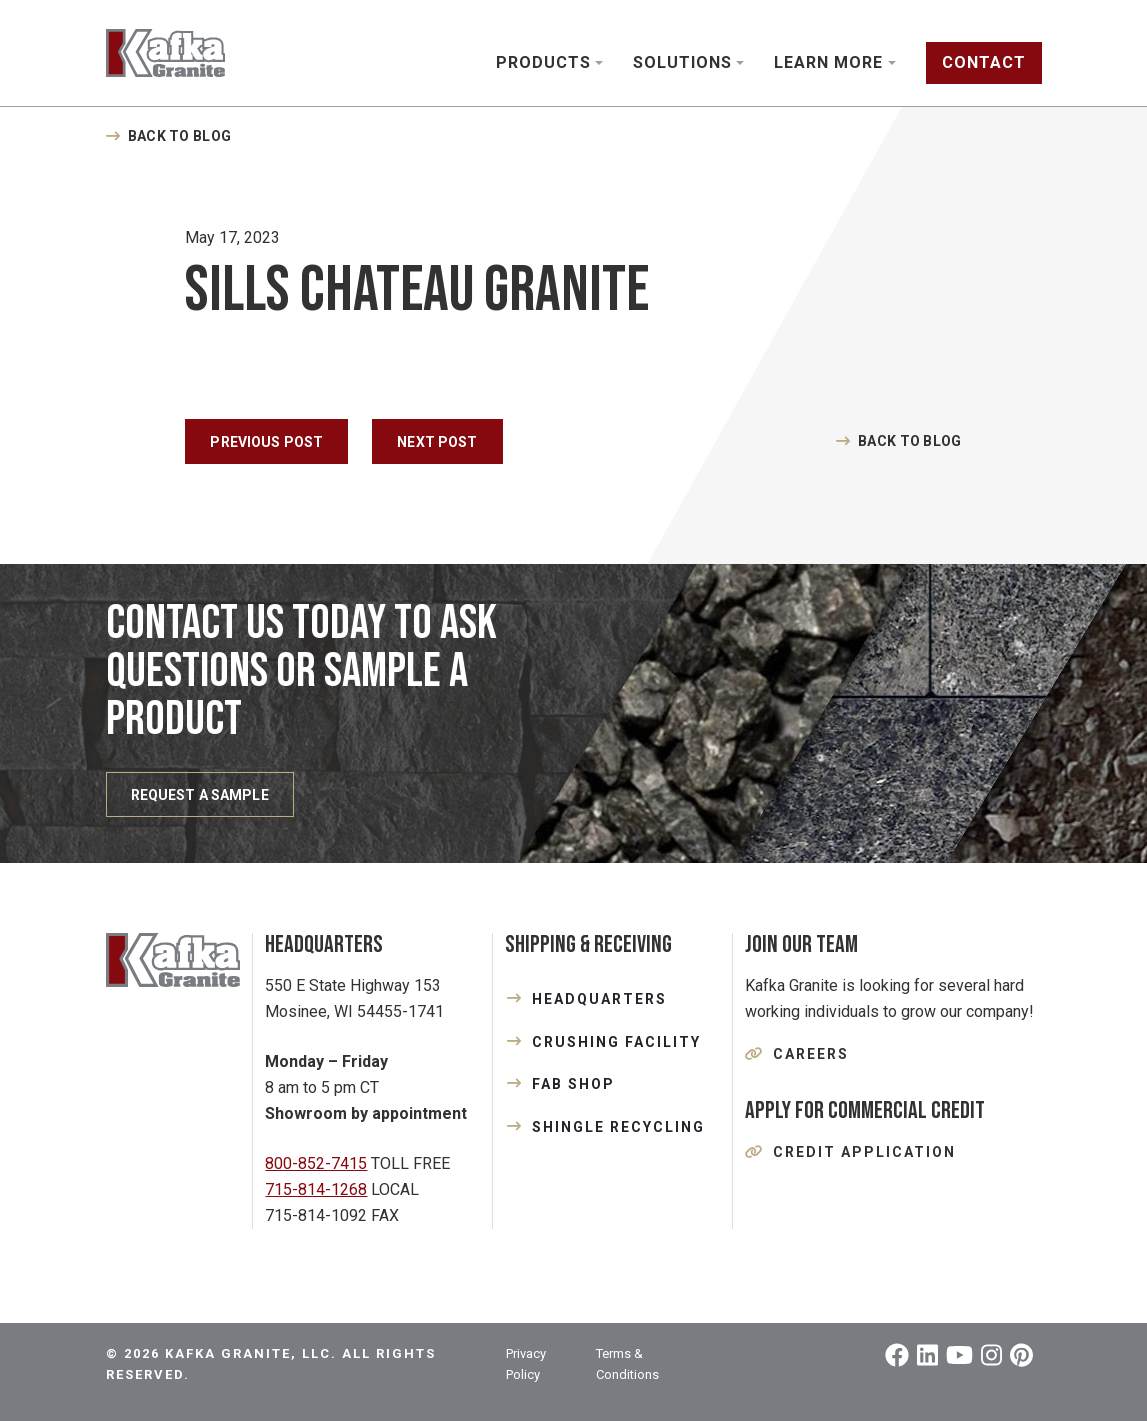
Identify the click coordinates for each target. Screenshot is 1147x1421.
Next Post (437, 442)
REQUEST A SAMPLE (200, 795)
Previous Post (266, 442)
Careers (811, 1054)
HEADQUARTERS (599, 999)
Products (543, 62)
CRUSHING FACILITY (616, 1042)
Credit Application (864, 1152)
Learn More (828, 62)
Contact (984, 62)
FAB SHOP (573, 1084)
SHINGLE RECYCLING (618, 1127)
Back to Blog (179, 136)
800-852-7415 (316, 1163)
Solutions (682, 62)
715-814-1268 (316, 1189)
